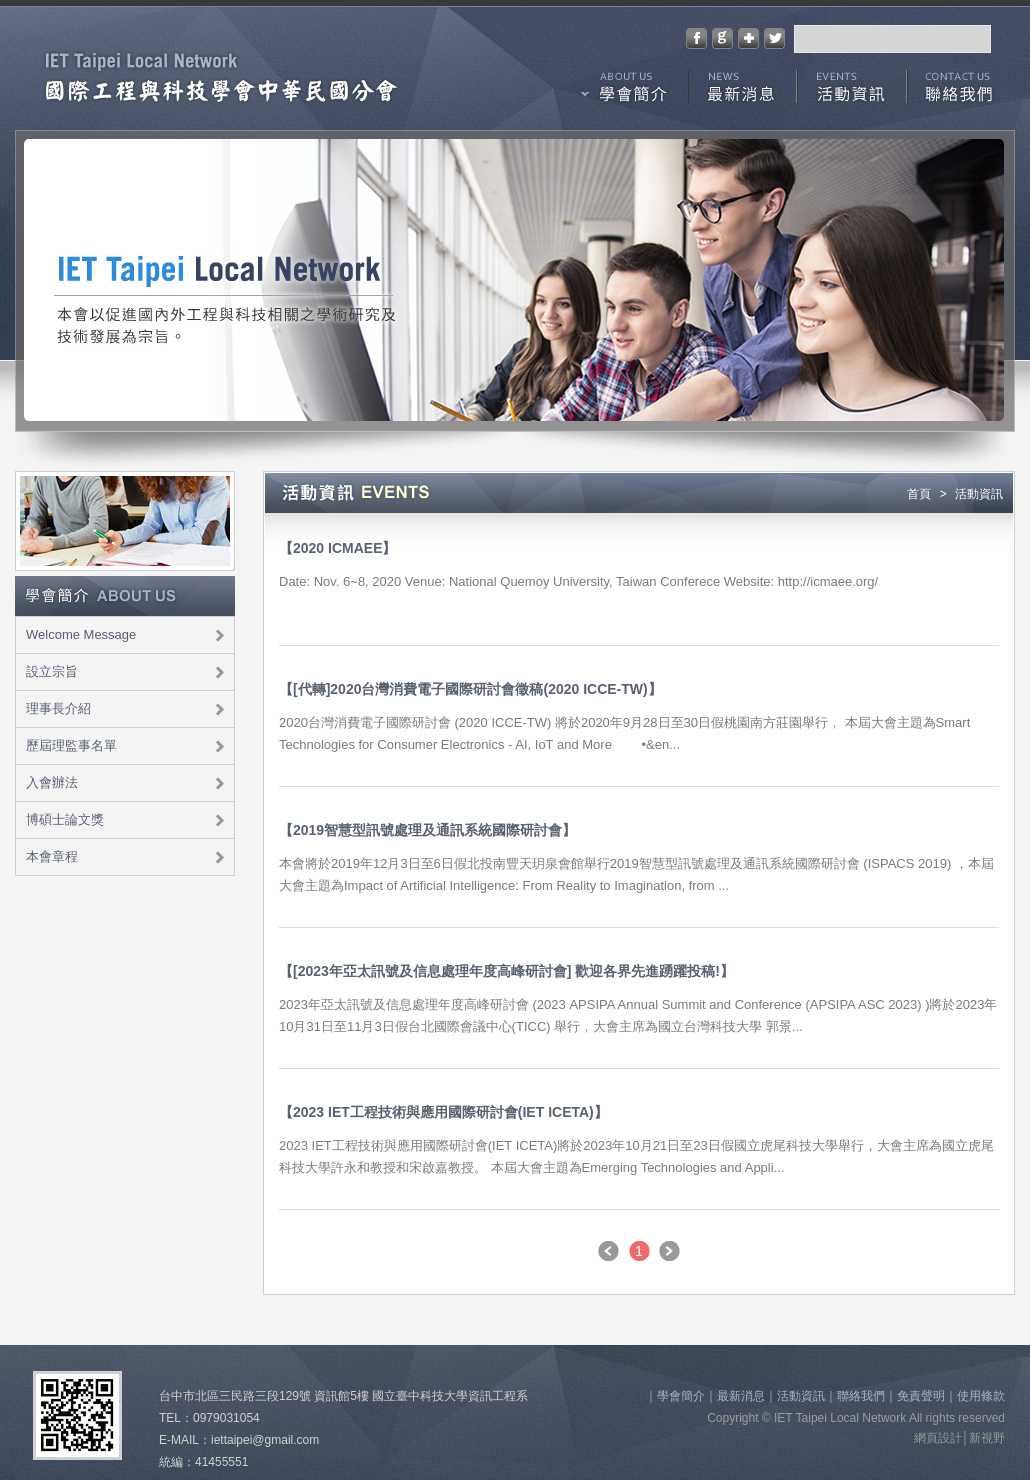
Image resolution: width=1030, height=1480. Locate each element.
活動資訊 (852, 92)
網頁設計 (938, 1438)
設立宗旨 (52, 671)
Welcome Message (81, 634)
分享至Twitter (774, 38)
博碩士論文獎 (65, 819)
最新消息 (742, 92)
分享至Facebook (696, 38)
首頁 (919, 494)
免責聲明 (921, 1396)
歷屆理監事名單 (71, 745)
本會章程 (52, 856)
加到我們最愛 (748, 38)
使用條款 (981, 1396)
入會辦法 (52, 782)
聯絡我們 (961, 92)
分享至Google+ (722, 38)
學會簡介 (626, 92)
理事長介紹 (58, 708)
